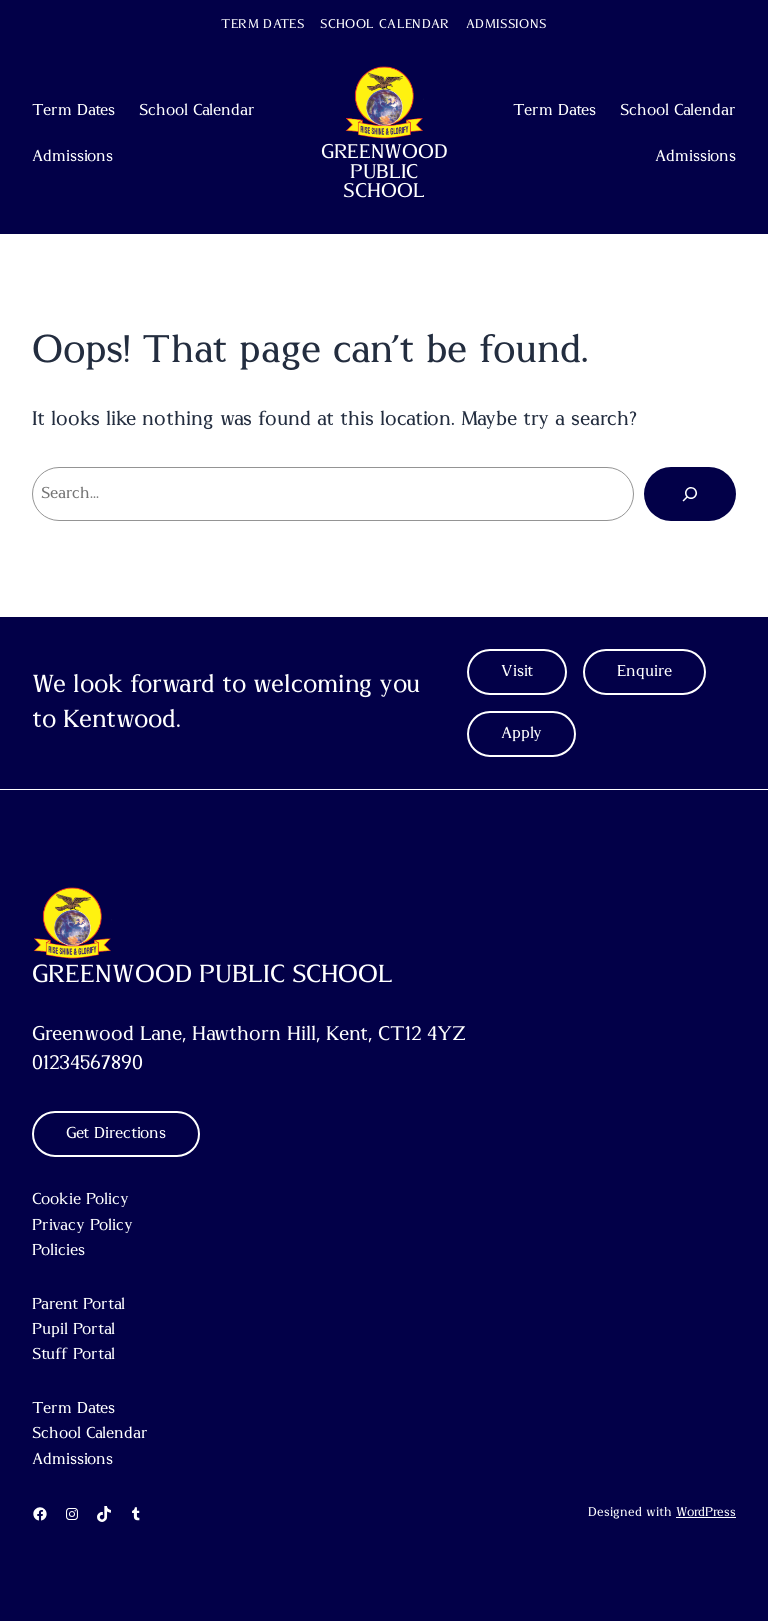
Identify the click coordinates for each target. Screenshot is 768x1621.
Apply (521, 733)
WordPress (706, 1512)
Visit (517, 671)
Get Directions (116, 1133)
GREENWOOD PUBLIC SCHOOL (384, 171)
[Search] (690, 494)
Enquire (644, 671)
